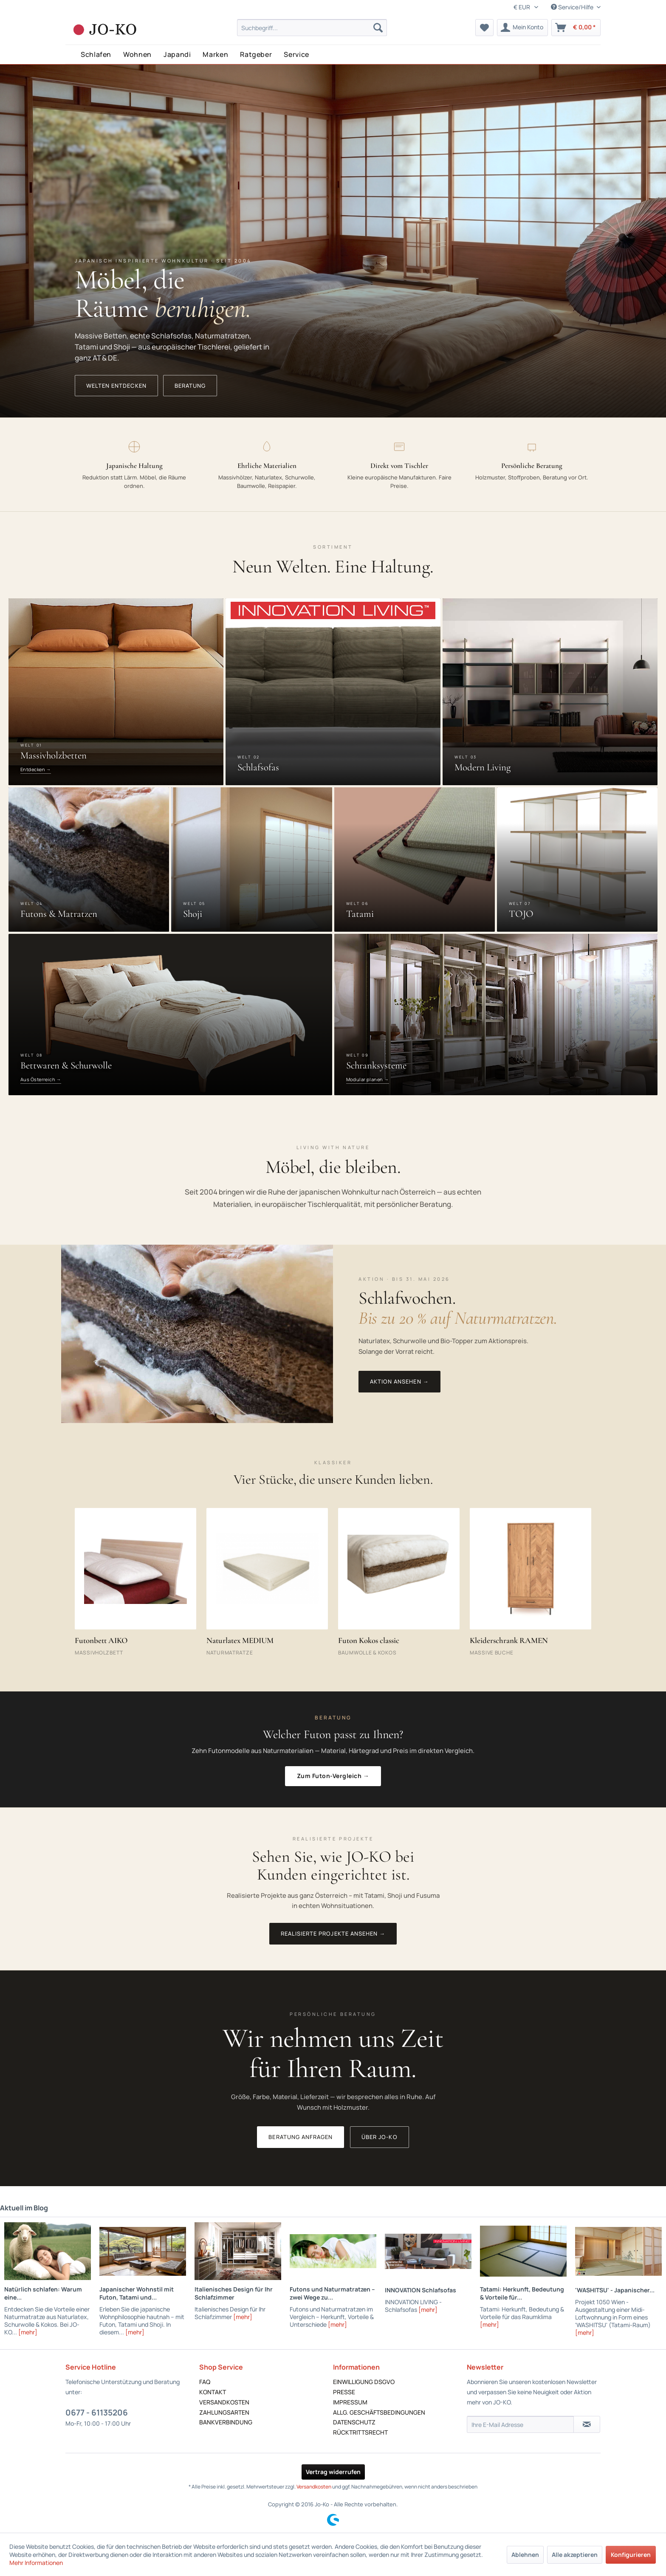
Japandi (177, 54)
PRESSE (344, 2392)
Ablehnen (525, 2555)
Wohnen (137, 54)
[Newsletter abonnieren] (586, 2424)
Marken (215, 54)
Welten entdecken (116, 385)
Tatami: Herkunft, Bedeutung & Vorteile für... (522, 2293)
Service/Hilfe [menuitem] (573, 7)
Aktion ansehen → (399, 1381)
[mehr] (27, 2332)
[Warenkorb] (576, 27)
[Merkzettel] (484, 27)
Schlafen (96, 54)
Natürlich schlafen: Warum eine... (43, 2293)
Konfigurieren (631, 2555)
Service (296, 54)
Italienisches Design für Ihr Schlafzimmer (234, 2293)
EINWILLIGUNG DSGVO (364, 2382)
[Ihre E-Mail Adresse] (520, 2424)
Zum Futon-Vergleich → (333, 1776)
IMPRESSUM (350, 2402)
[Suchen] (378, 27)
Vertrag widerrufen (333, 2472)
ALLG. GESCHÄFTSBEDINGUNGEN (379, 2412)
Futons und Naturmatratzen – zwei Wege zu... (332, 2293)
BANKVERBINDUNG (225, 2422)
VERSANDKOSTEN (224, 2402)
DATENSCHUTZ (354, 2422)
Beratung (190, 385)
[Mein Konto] (522, 27)
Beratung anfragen (300, 2137)
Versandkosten (313, 2486)
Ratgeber (256, 54)
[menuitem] (312, 27)
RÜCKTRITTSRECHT (360, 2432)
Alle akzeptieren (575, 2555)
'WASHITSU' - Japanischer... (615, 2290)
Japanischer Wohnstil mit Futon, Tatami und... (136, 2293)
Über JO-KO (379, 2137)
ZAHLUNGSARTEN (224, 2412)
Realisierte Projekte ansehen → (333, 1933)
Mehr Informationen (36, 2563)
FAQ (204, 2382)
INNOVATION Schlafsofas (420, 2290)
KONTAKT (212, 2392)
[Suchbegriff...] (312, 27)
